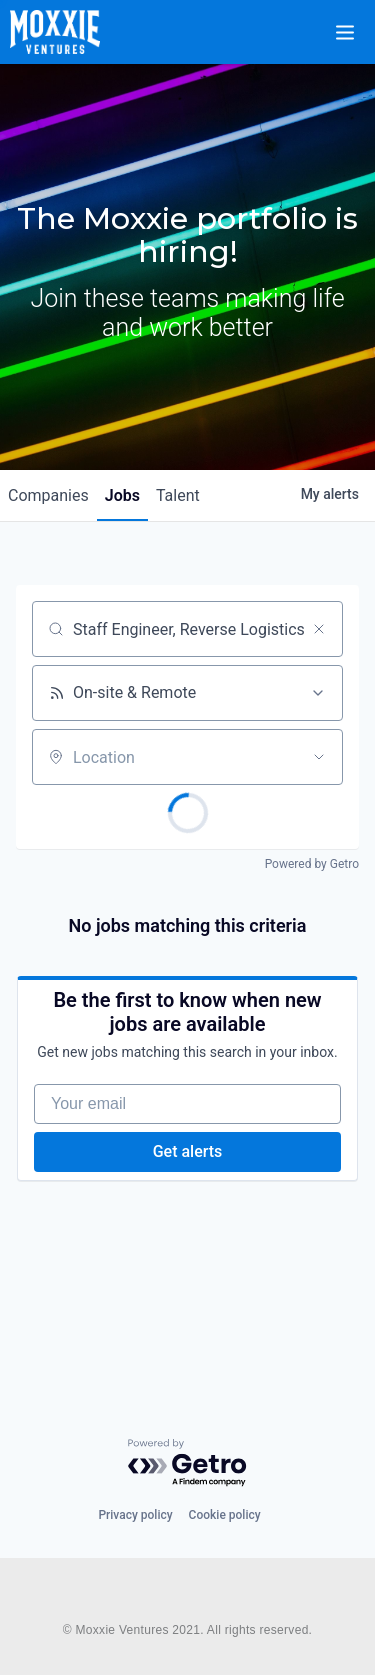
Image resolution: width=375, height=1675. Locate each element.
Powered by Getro (312, 864)
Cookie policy (225, 1515)
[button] (357, 19)
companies (48, 495)
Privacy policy (135, 1515)
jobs (122, 495)
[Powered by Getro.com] (188, 1463)
